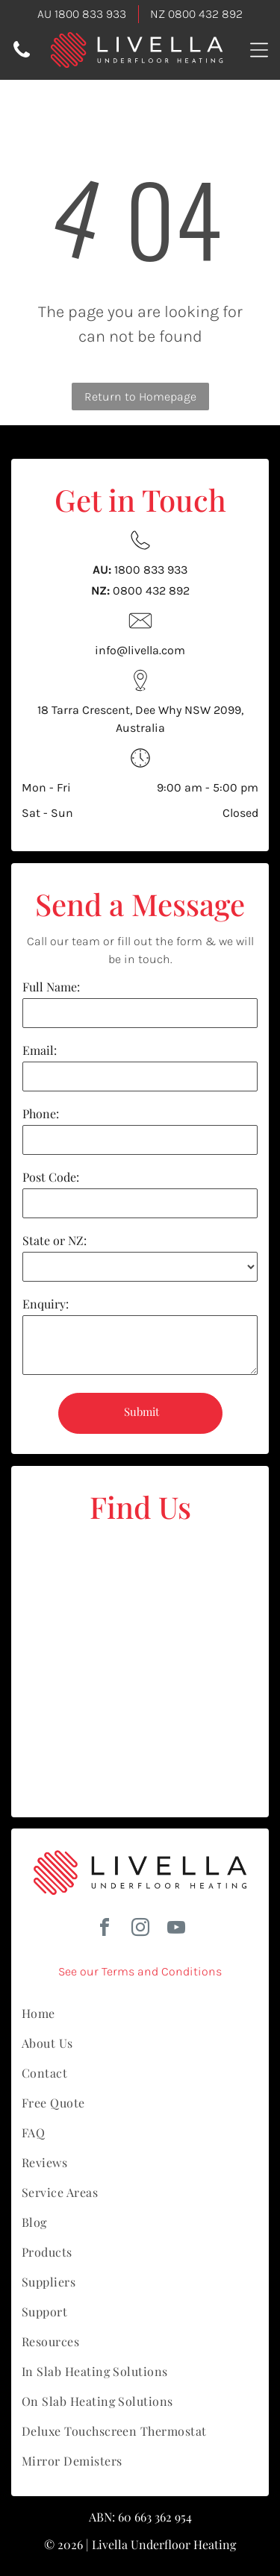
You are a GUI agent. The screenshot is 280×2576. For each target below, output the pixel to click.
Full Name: (51, 986)
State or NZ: (54, 1240)
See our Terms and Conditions (140, 1971)
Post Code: (50, 1177)
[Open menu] (259, 50)
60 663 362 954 (155, 2517)
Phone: (40, 1113)
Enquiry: (45, 1303)
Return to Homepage (140, 396)
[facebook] (104, 1929)
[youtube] (176, 1929)
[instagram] (140, 1929)
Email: (39, 1050)
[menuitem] (140, 2013)
